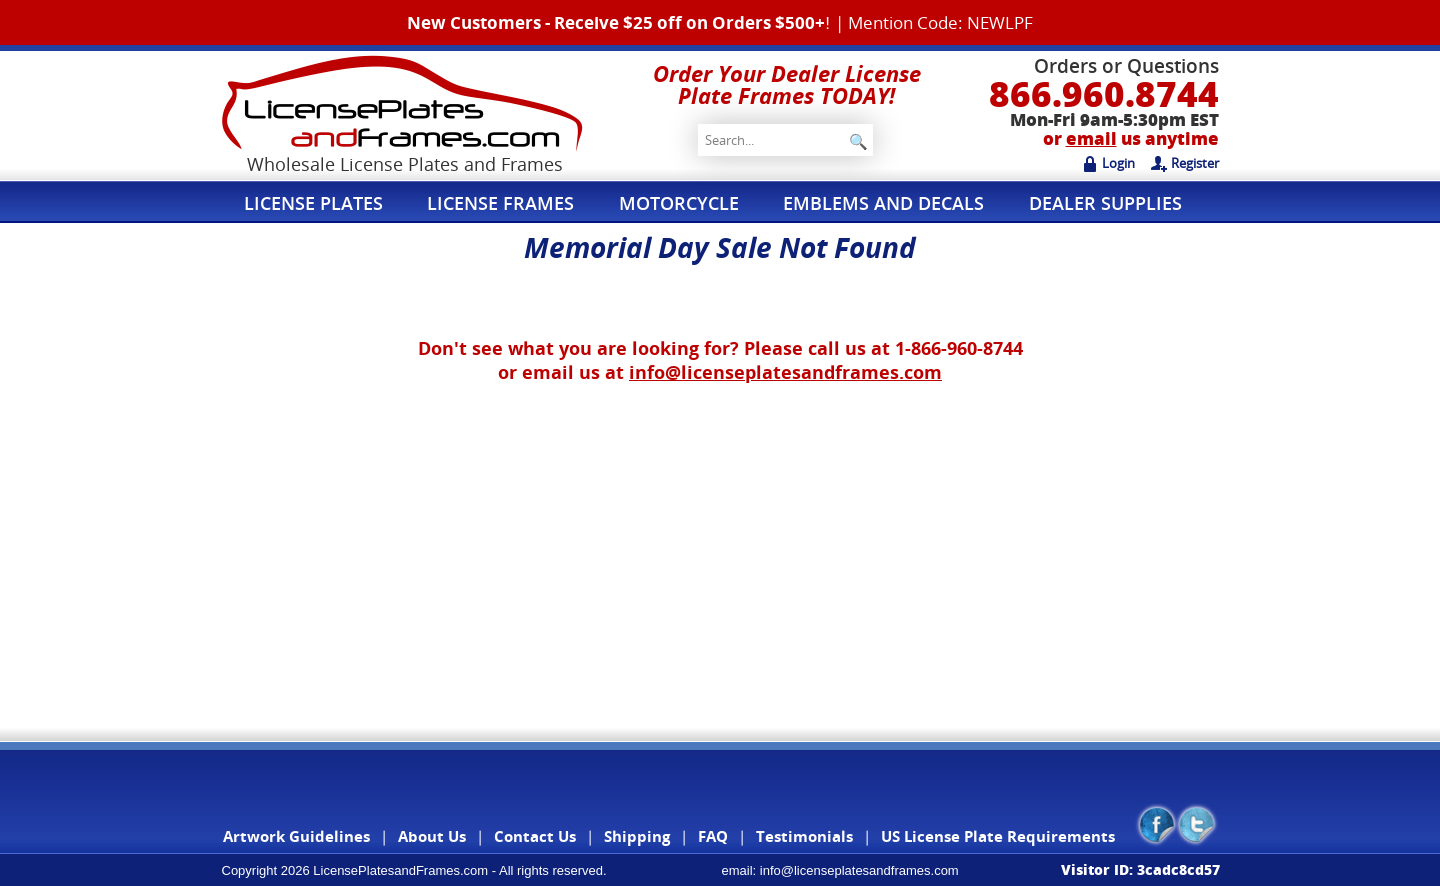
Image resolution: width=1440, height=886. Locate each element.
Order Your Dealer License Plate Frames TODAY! (787, 84)
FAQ (713, 836)
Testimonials (804, 836)
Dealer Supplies (1123, 202)
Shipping (637, 836)
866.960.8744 (1104, 93)
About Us (432, 836)
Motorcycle (689, 202)
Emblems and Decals (898, 202)
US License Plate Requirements (998, 836)
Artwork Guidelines (296, 836)
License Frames (506, 202)
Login (1108, 163)
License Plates (315, 202)
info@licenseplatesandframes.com (785, 372)
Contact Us (535, 836)
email (1091, 138)
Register (1185, 163)
